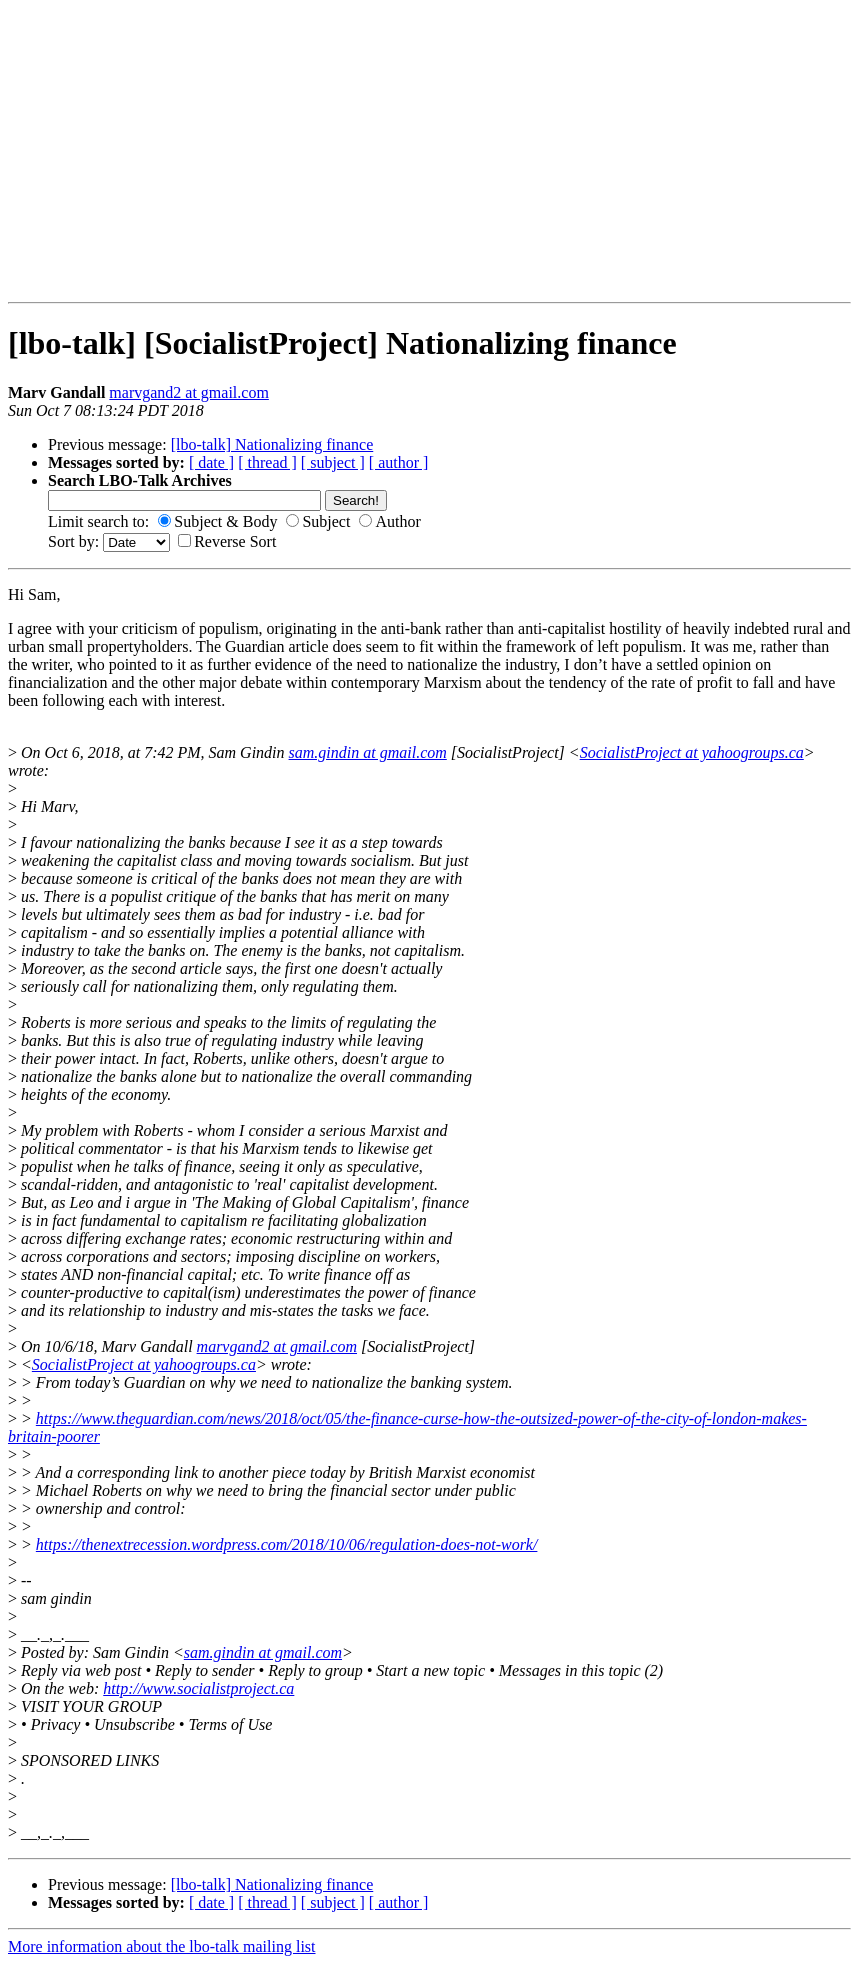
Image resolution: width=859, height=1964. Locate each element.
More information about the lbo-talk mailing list (162, 1946)
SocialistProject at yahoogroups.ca (692, 752)
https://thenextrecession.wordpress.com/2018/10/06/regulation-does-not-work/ (287, 1544)
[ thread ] (267, 462)
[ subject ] (333, 462)
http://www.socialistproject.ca (198, 1688)
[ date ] (211, 462)
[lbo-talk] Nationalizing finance (272, 444)
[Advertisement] (71, 151)
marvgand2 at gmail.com (189, 392)
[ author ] (399, 462)
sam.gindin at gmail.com (368, 752)
